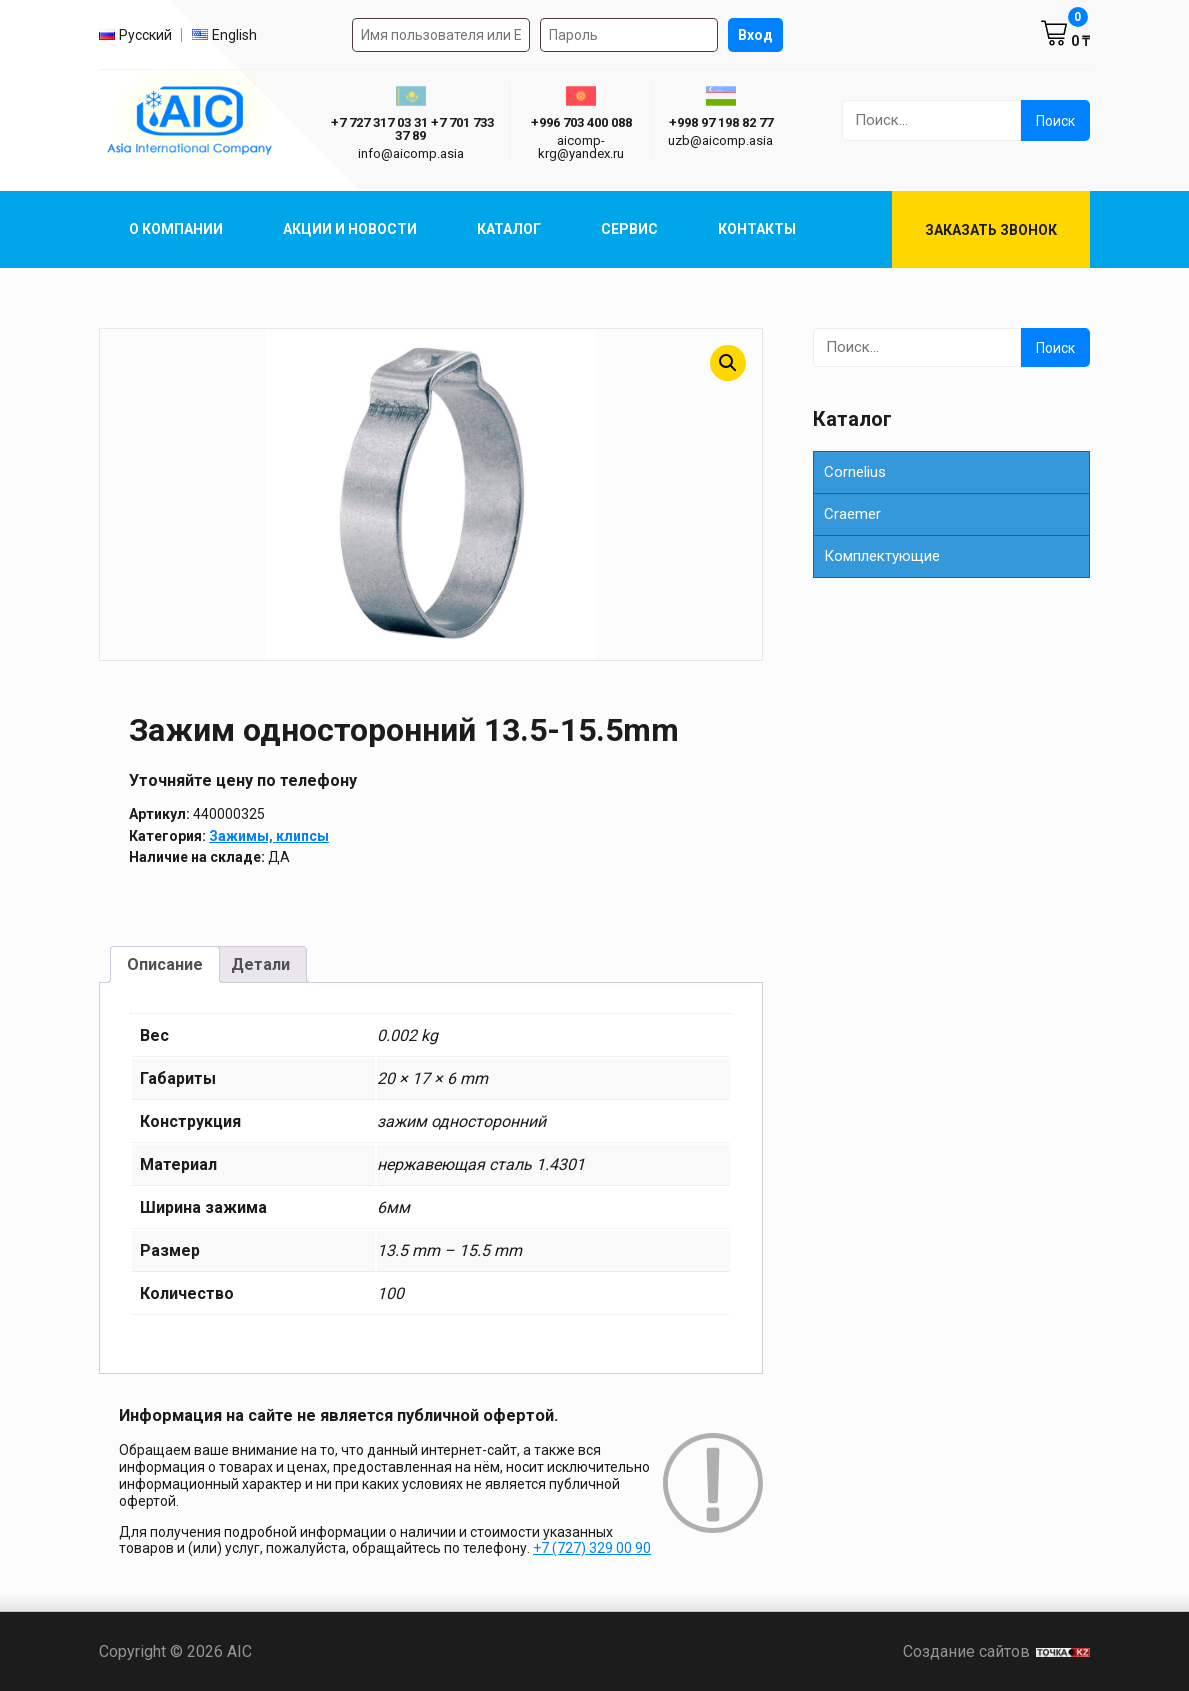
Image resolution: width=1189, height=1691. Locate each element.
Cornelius (855, 472)
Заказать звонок (991, 230)
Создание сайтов (996, 1651)
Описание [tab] (165, 964)
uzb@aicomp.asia (720, 140)
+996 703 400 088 (581, 122)
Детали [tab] (260, 964)
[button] (728, 363)
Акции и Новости (350, 229)
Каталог (509, 229)
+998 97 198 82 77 (721, 122)
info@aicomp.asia (411, 153)
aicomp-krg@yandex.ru (581, 147)
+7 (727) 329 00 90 (592, 1548)
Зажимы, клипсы (269, 836)
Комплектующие (882, 556)
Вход (755, 35)
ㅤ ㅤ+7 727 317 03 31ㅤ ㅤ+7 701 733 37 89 (411, 129)
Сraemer (852, 514)
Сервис (629, 229)
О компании (176, 229)
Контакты (757, 229)
